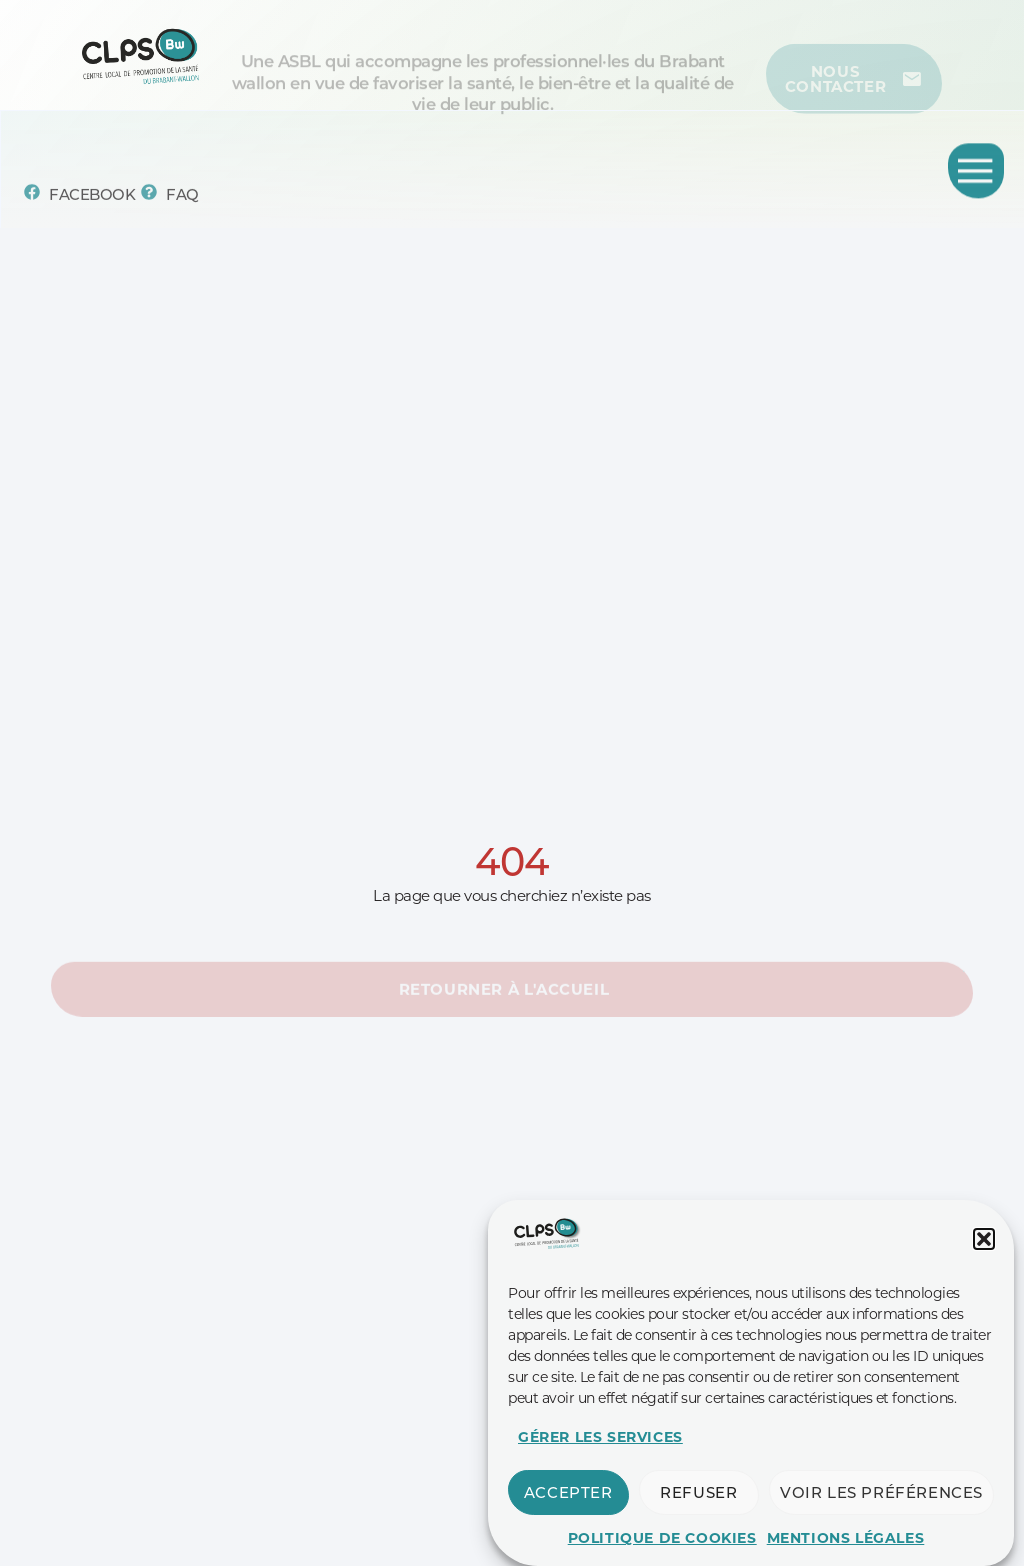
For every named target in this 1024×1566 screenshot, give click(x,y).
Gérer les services (600, 1460)
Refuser (698, 1514)
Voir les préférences (881, 1514)
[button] (984, 1262)
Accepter (568, 1514)
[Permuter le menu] (976, 173)
